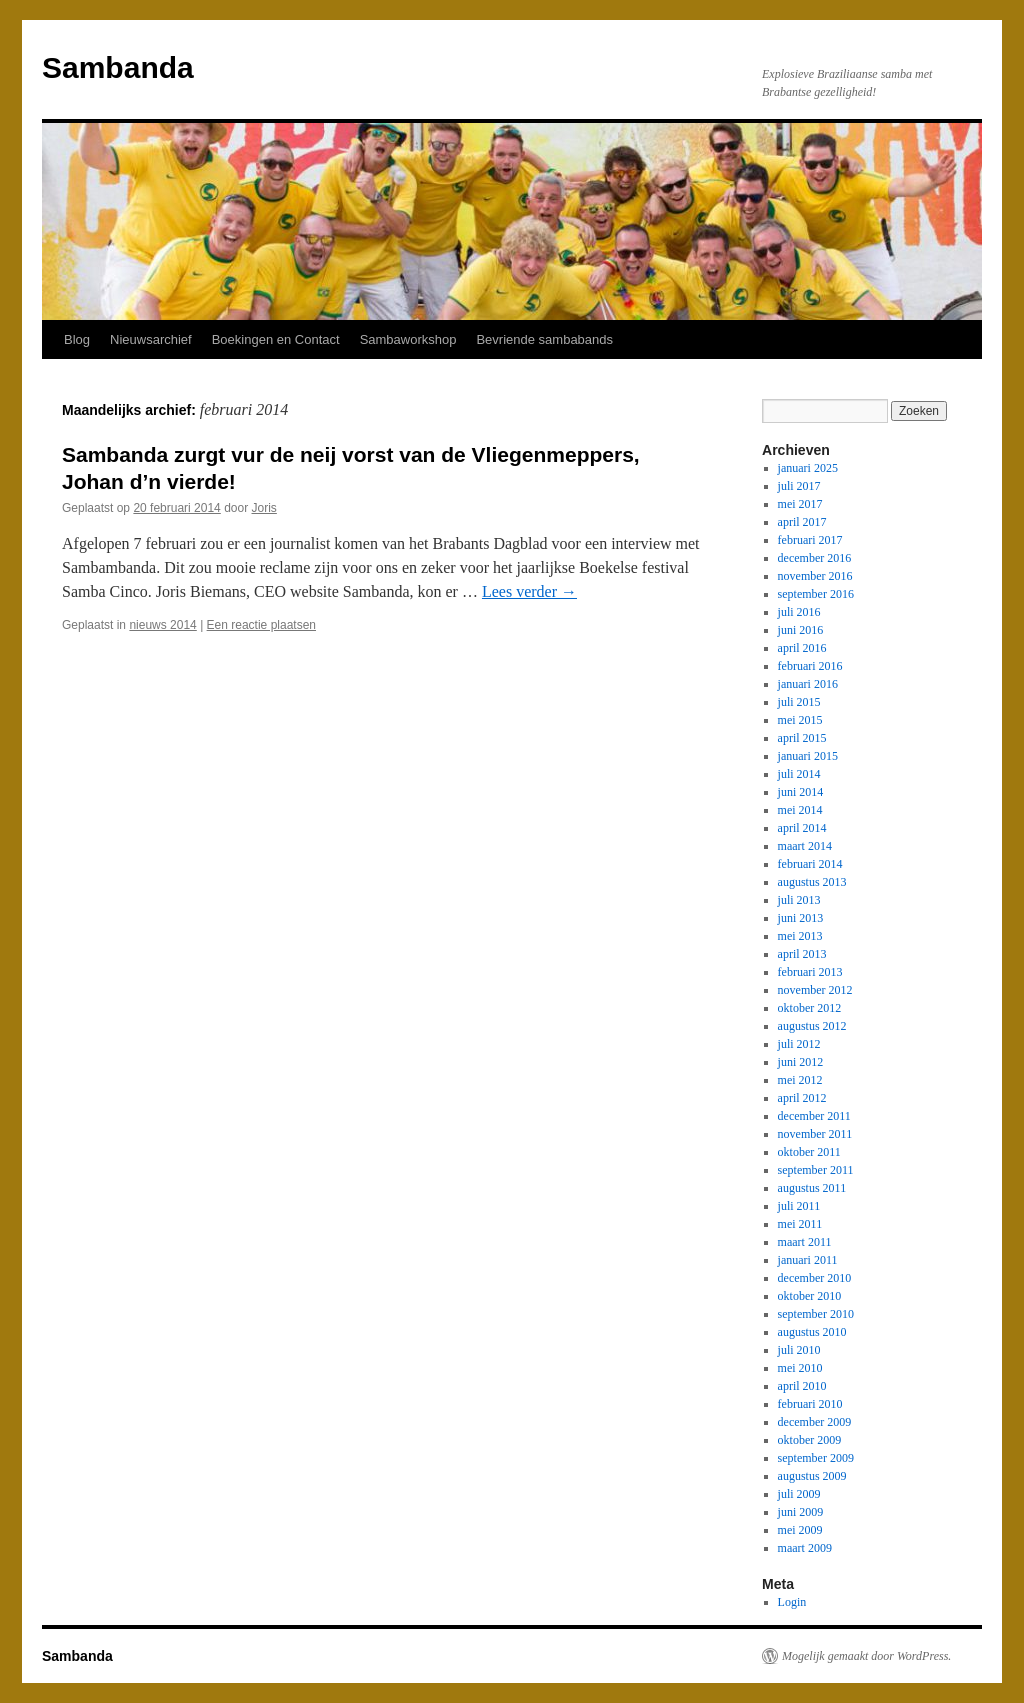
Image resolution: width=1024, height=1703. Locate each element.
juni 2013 (801, 918)
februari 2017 (810, 540)
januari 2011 (808, 1260)
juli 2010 (799, 1350)
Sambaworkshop (408, 339)
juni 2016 (801, 630)
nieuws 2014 (162, 625)
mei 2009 (800, 1530)
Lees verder (529, 591)
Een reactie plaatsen (261, 625)
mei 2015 (800, 720)
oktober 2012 (810, 1008)
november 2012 (815, 990)
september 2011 (816, 1170)
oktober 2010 (810, 1296)
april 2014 (802, 828)
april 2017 (802, 522)
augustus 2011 (812, 1188)
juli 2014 (799, 774)
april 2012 (802, 1098)
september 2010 (816, 1314)
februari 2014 (810, 864)
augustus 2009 (812, 1476)
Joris (264, 508)
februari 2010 (810, 1404)
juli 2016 (799, 612)
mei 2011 (800, 1224)
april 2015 (802, 738)
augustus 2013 (812, 882)
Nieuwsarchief (151, 339)
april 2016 (802, 648)
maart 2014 (805, 846)
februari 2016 (810, 666)
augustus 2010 (812, 1332)
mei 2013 (800, 936)
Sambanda (118, 67)
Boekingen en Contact (276, 339)
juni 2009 (801, 1512)
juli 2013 (799, 900)
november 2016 (815, 576)
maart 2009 (805, 1548)
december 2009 (815, 1422)
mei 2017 (800, 504)
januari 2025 (808, 468)
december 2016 (815, 558)
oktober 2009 (810, 1440)
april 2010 (802, 1386)
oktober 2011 (809, 1152)
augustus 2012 (812, 1026)
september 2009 (816, 1458)
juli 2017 (799, 486)
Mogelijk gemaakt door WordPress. (866, 1656)
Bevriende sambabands (544, 339)
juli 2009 (799, 1494)
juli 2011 (799, 1206)
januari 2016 (808, 684)
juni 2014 (801, 792)
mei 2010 (800, 1368)
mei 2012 (800, 1080)
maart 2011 (805, 1242)
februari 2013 (810, 972)
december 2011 (814, 1116)
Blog (77, 339)
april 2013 (802, 954)
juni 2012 (801, 1062)
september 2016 (816, 594)
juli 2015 (799, 702)
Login (792, 1602)
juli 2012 (799, 1044)
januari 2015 (808, 756)
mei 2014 (800, 810)
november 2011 (815, 1134)
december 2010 (815, 1278)
